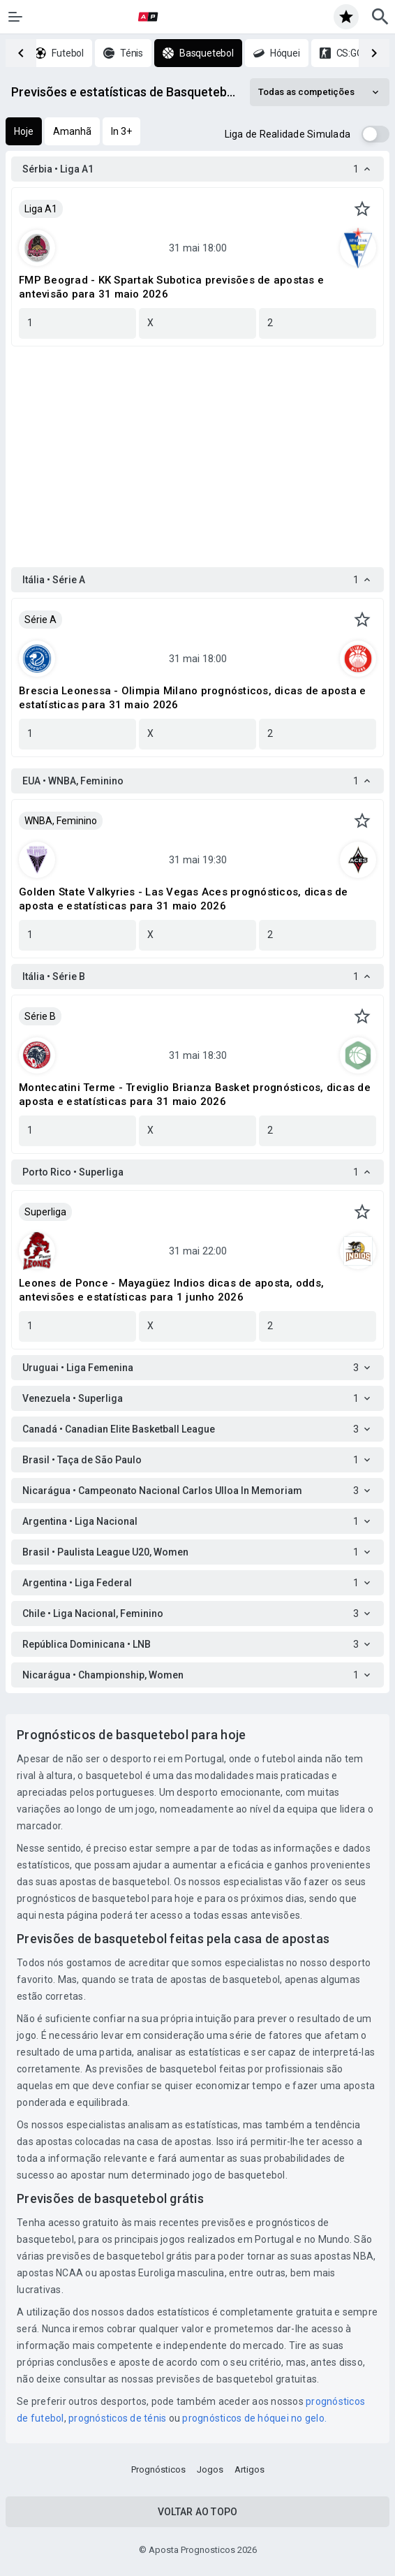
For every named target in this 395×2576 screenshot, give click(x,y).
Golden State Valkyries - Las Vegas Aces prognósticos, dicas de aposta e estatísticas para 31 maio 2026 (183, 899)
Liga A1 (40, 208)
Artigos (249, 2469)
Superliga (45, 1211)
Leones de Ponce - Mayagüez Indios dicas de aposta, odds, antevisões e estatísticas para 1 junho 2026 (171, 1290)
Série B (40, 1016)
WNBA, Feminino (60, 820)
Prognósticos (158, 2469)
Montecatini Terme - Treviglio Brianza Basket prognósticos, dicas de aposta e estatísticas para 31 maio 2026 (195, 1094)
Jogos (210, 2469)
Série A (40, 619)
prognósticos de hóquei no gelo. (254, 2418)
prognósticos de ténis (118, 2418)
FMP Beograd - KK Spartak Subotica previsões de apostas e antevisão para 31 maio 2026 (171, 287)
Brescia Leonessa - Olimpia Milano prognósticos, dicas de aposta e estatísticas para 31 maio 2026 (192, 698)
